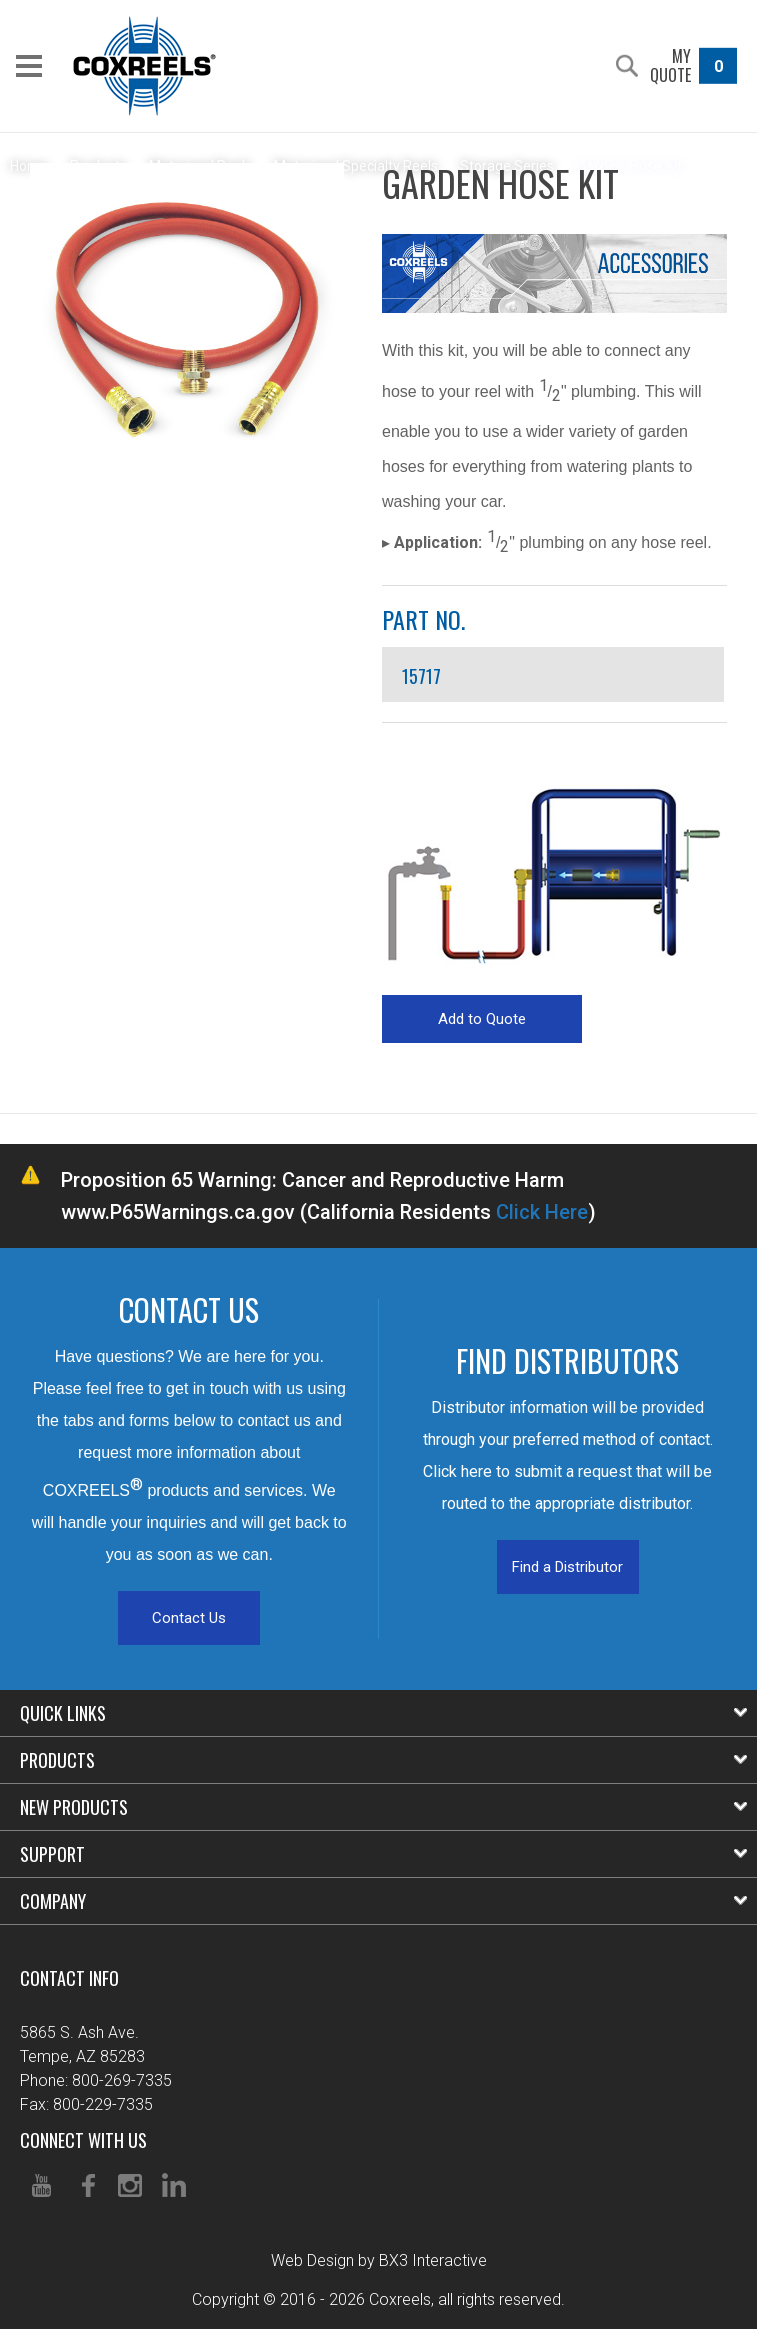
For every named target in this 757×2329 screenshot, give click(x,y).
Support (383, 1854)
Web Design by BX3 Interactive (379, 2260)
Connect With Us (83, 2140)
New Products (383, 1807)
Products (383, 1760)
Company (383, 1901)
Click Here (542, 1212)
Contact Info (69, 1978)
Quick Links (383, 1713)
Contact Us (189, 1618)
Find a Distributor (567, 1567)
